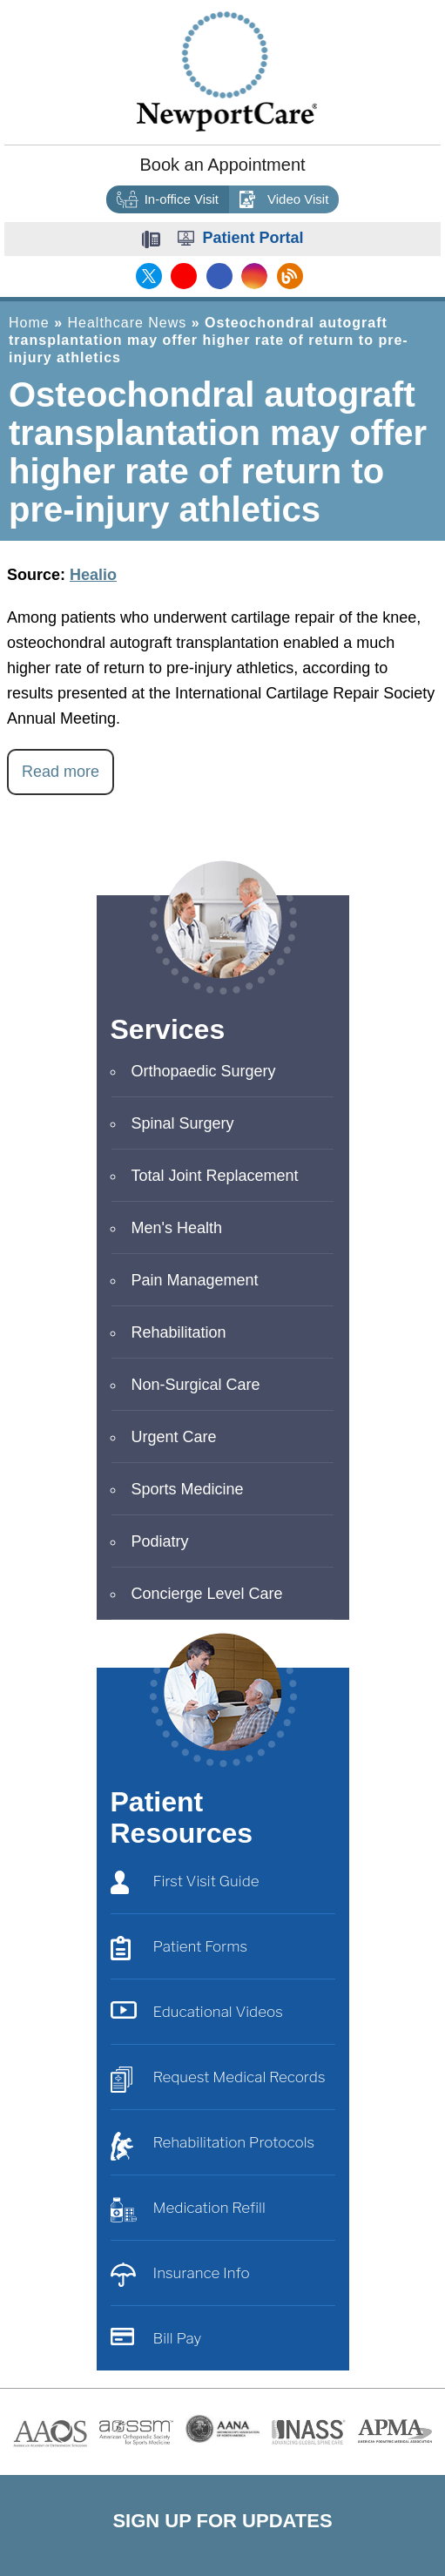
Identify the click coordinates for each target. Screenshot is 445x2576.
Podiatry (160, 1541)
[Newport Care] (227, 71)
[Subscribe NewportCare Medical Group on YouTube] (183, 276)
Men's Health (176, 1228)
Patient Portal (252, 237)
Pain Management (195, 1280)
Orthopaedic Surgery (203, 1071)
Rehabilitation (178, 1332)
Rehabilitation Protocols (213, 2146)
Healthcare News (126, 322)
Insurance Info (180, 2276)
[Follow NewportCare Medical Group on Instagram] (252, 276)
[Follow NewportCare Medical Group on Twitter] (149, 276)
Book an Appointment (222, 164)
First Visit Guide (185, 1885)
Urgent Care (174, 1437)
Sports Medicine (187, 1489)
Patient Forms (179, 1950)
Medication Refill (188, 2211)
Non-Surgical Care (195, 1384)
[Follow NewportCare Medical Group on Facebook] (218, 276)
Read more (60, 771)
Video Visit (283, 200)
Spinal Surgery (182, 1123)
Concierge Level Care (207, 1593)
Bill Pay (156, 2342)
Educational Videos (197, 2015)
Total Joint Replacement (215, 1175)
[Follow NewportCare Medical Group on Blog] (287, 276)
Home (29, 322)
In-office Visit (168, 200)
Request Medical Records (218, 2081)
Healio (93, 574)
